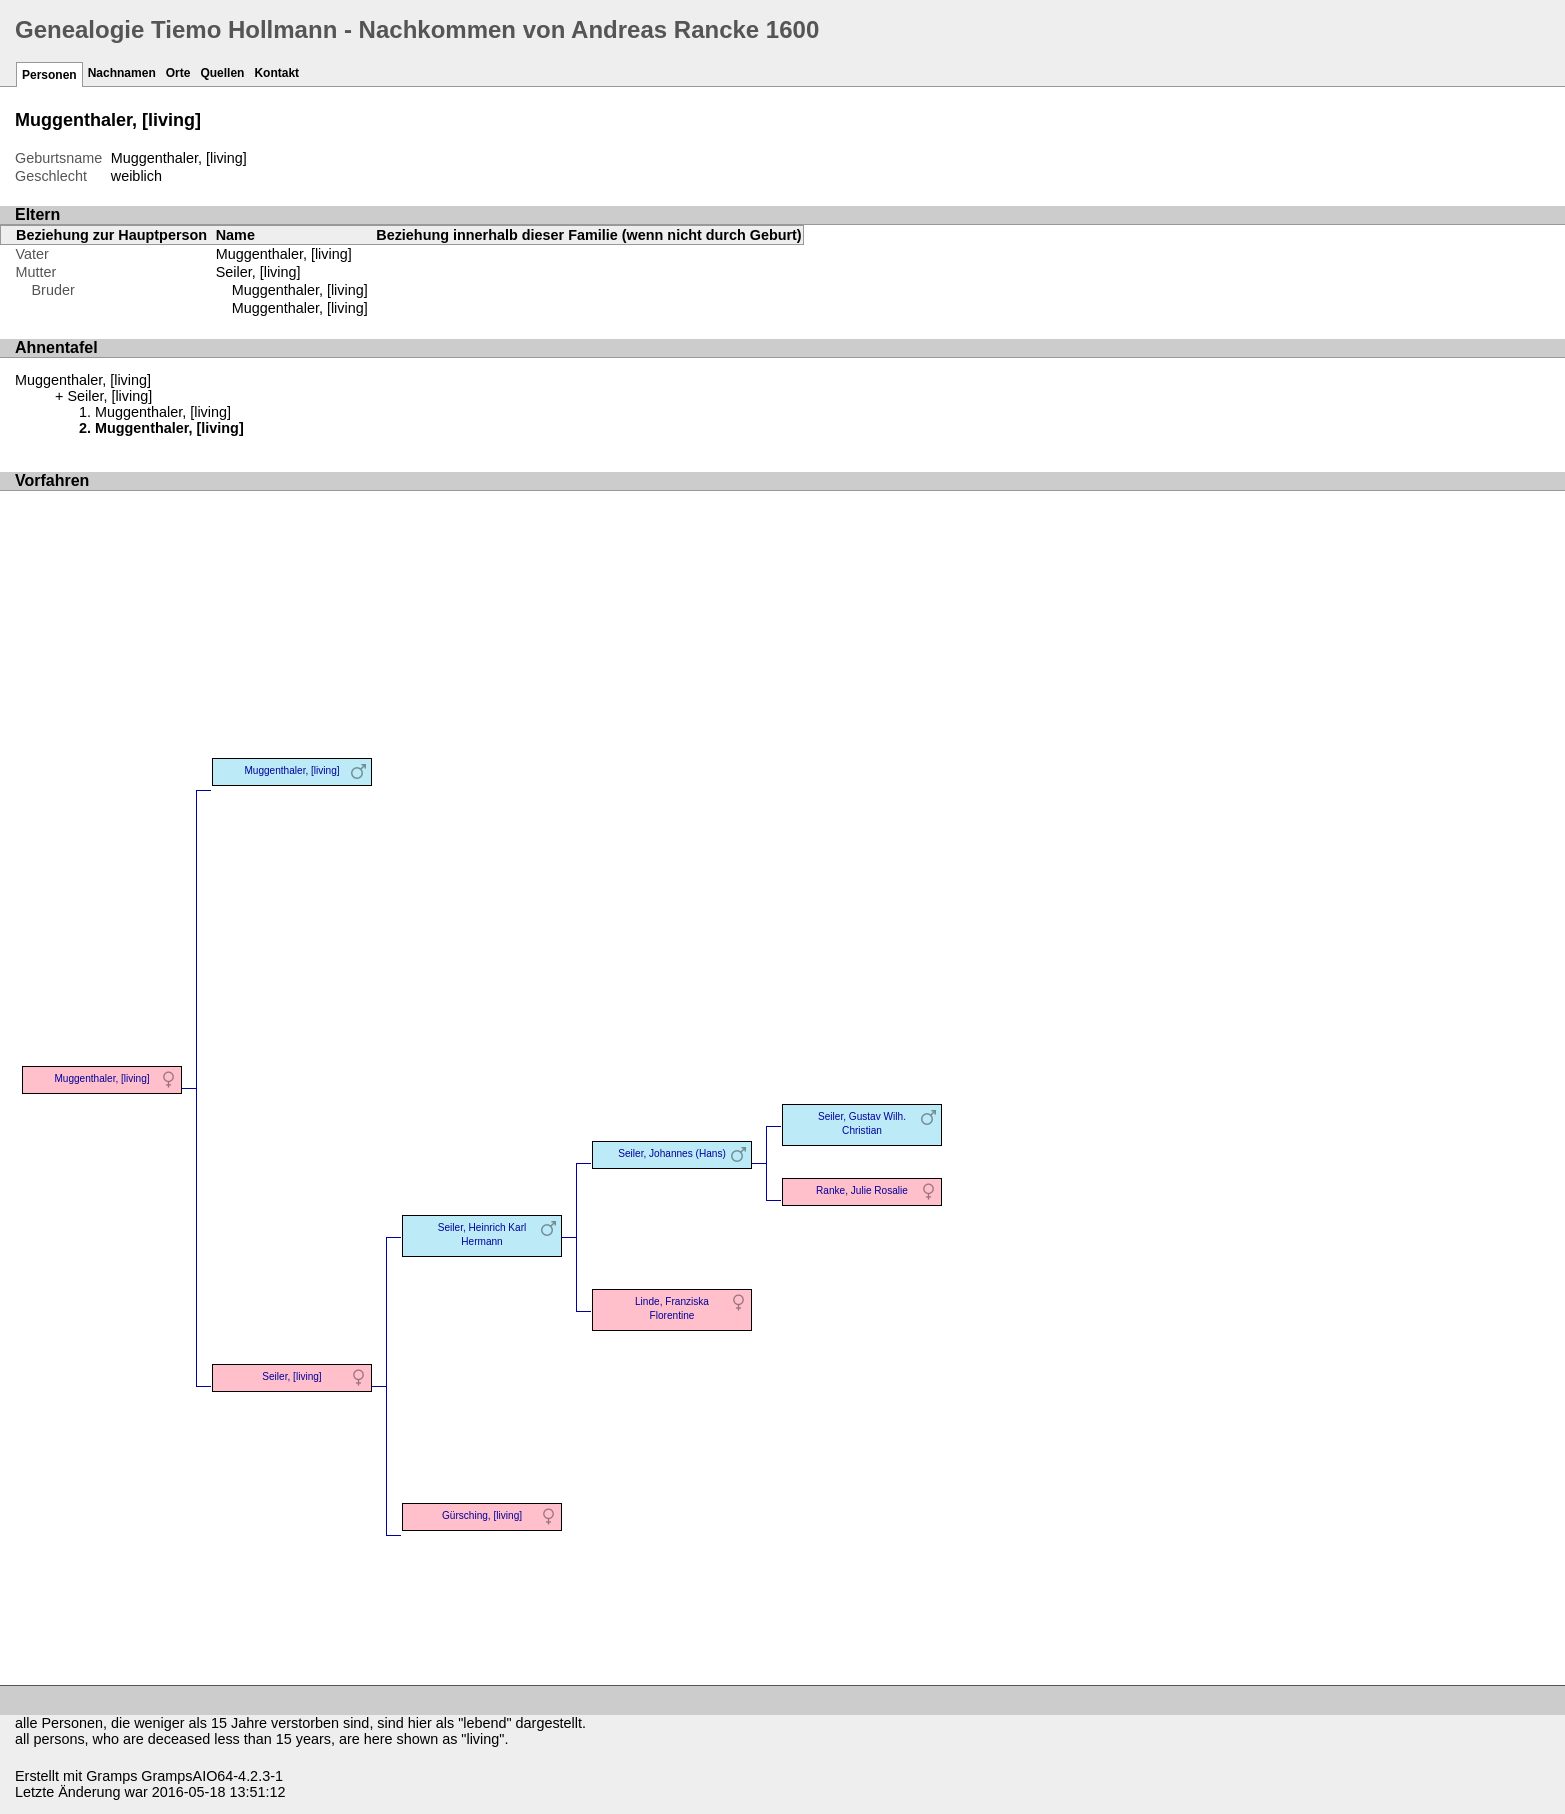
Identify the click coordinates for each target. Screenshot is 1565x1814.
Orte (178, 73)
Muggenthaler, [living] (300, 290)
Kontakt (276, 73)
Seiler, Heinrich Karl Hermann (482, 1234)
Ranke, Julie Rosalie (862, 1190)
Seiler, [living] (258, 272)
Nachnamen (122, 73)
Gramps (111, 1776)
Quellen (222, 73)
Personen (49, 75)
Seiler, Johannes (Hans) (672, 1153)
